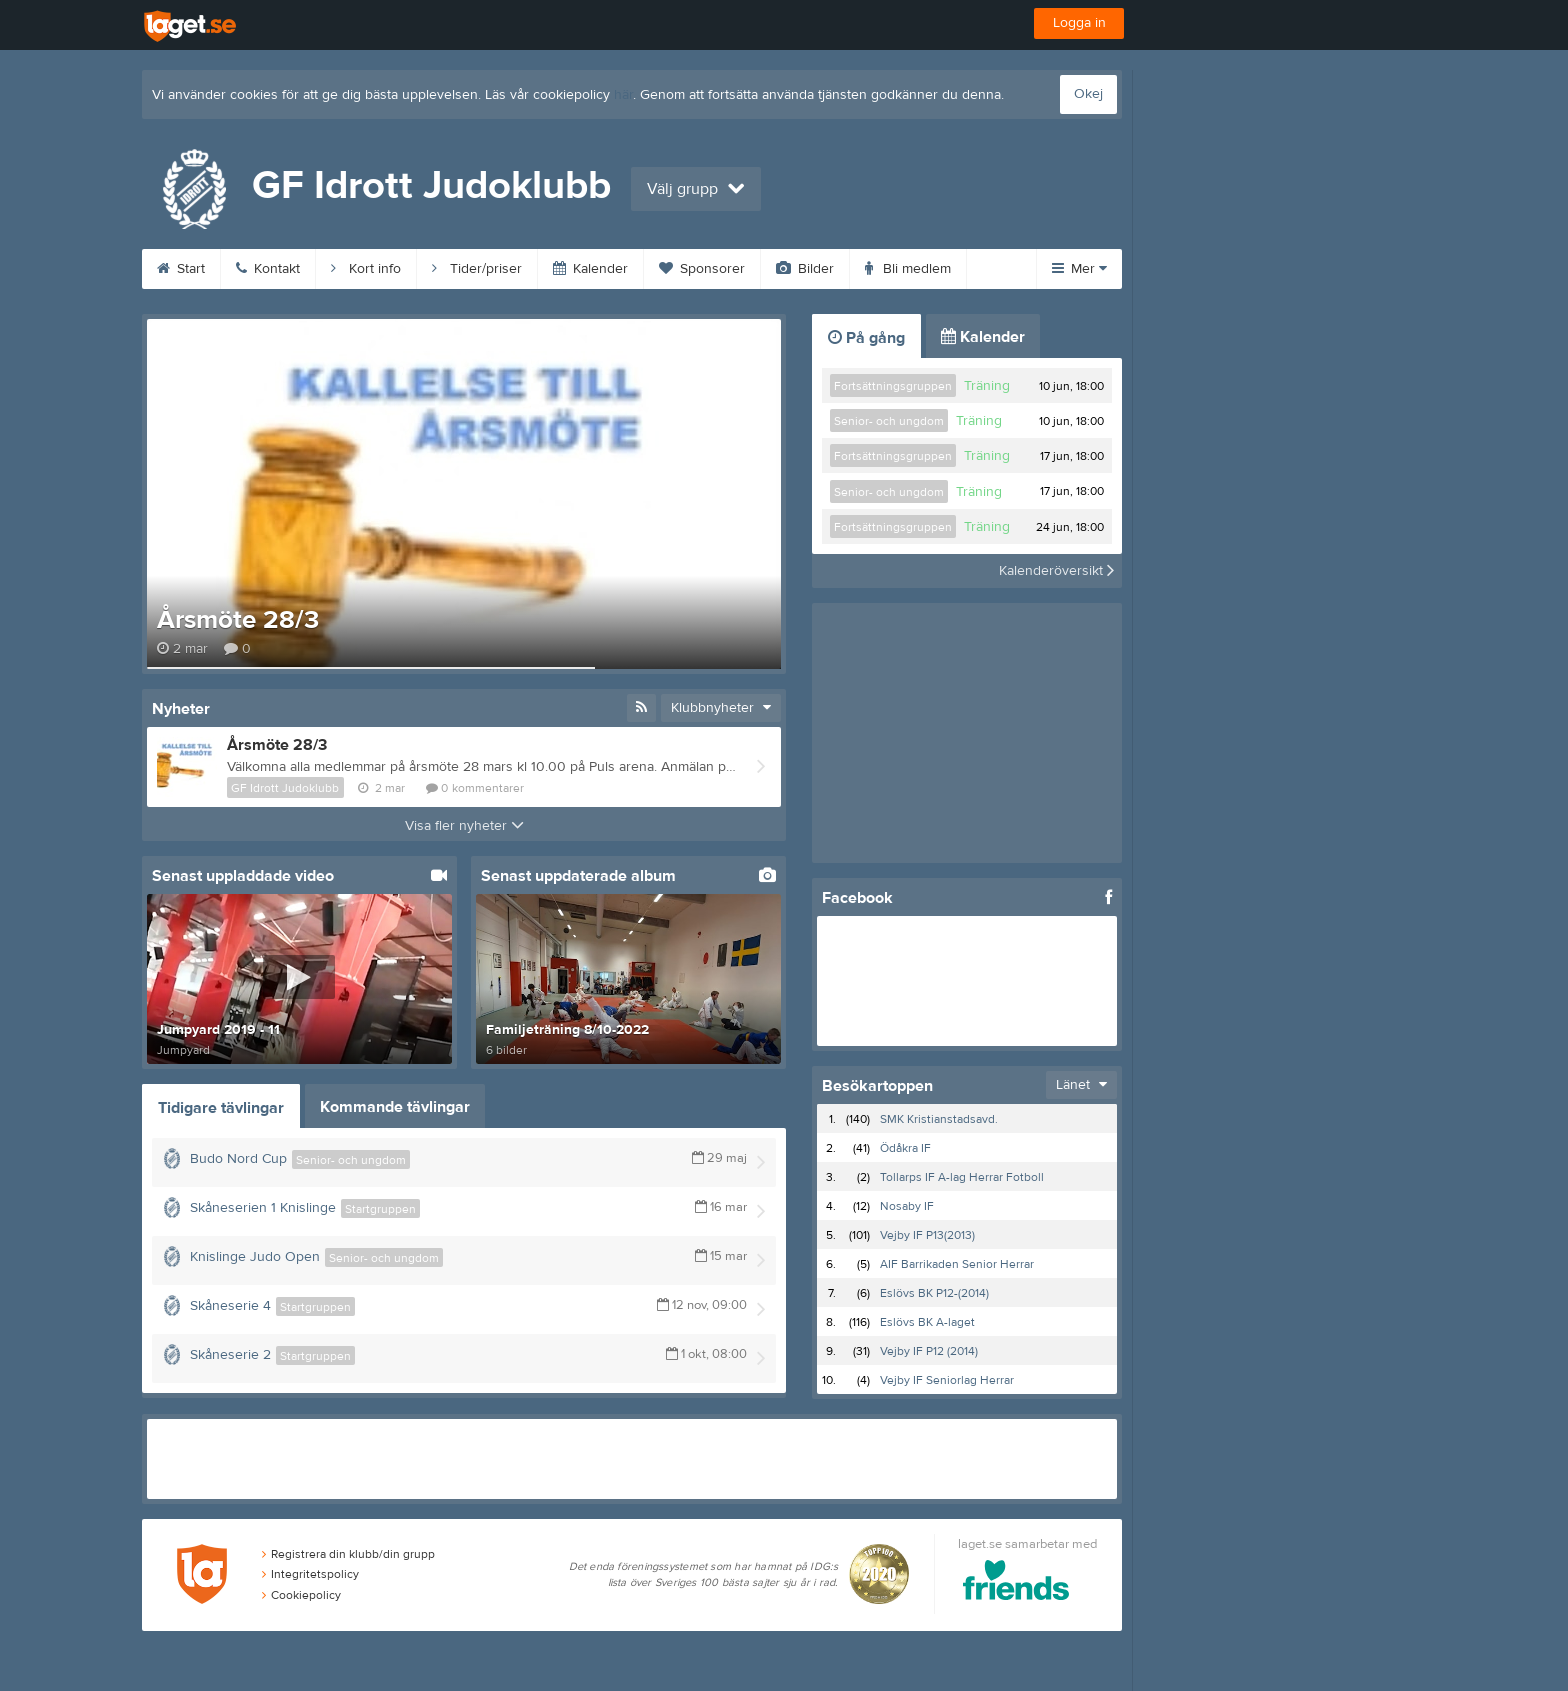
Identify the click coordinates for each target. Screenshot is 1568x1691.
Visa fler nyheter (464, 826)
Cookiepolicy (301, 1595)
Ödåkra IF (905, 1148)
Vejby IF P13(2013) (927, 1235)
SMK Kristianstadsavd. (939, 1119)
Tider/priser (477, 269)
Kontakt (268, 269)
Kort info (366, 269)
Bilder (805, 269)
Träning (987, 386)
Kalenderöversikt (1056, 571)
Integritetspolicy (310, 1574)
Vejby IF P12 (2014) (929, 1351)
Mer (1079, 269)
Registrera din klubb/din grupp (348, 1554)
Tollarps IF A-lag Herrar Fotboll (962, 1177)
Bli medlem (908, 269)
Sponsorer (702, 269)
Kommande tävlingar (395, 1107)
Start (181, 269)
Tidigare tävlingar (221, 1108)
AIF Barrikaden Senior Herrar (957, 1264)
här (623, 95)
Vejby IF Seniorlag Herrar (947, 1380)
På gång (866, 338)
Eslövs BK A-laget (927, 1322)
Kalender (590, 269)
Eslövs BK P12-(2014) (934, 1293)
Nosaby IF (907, 1206)
